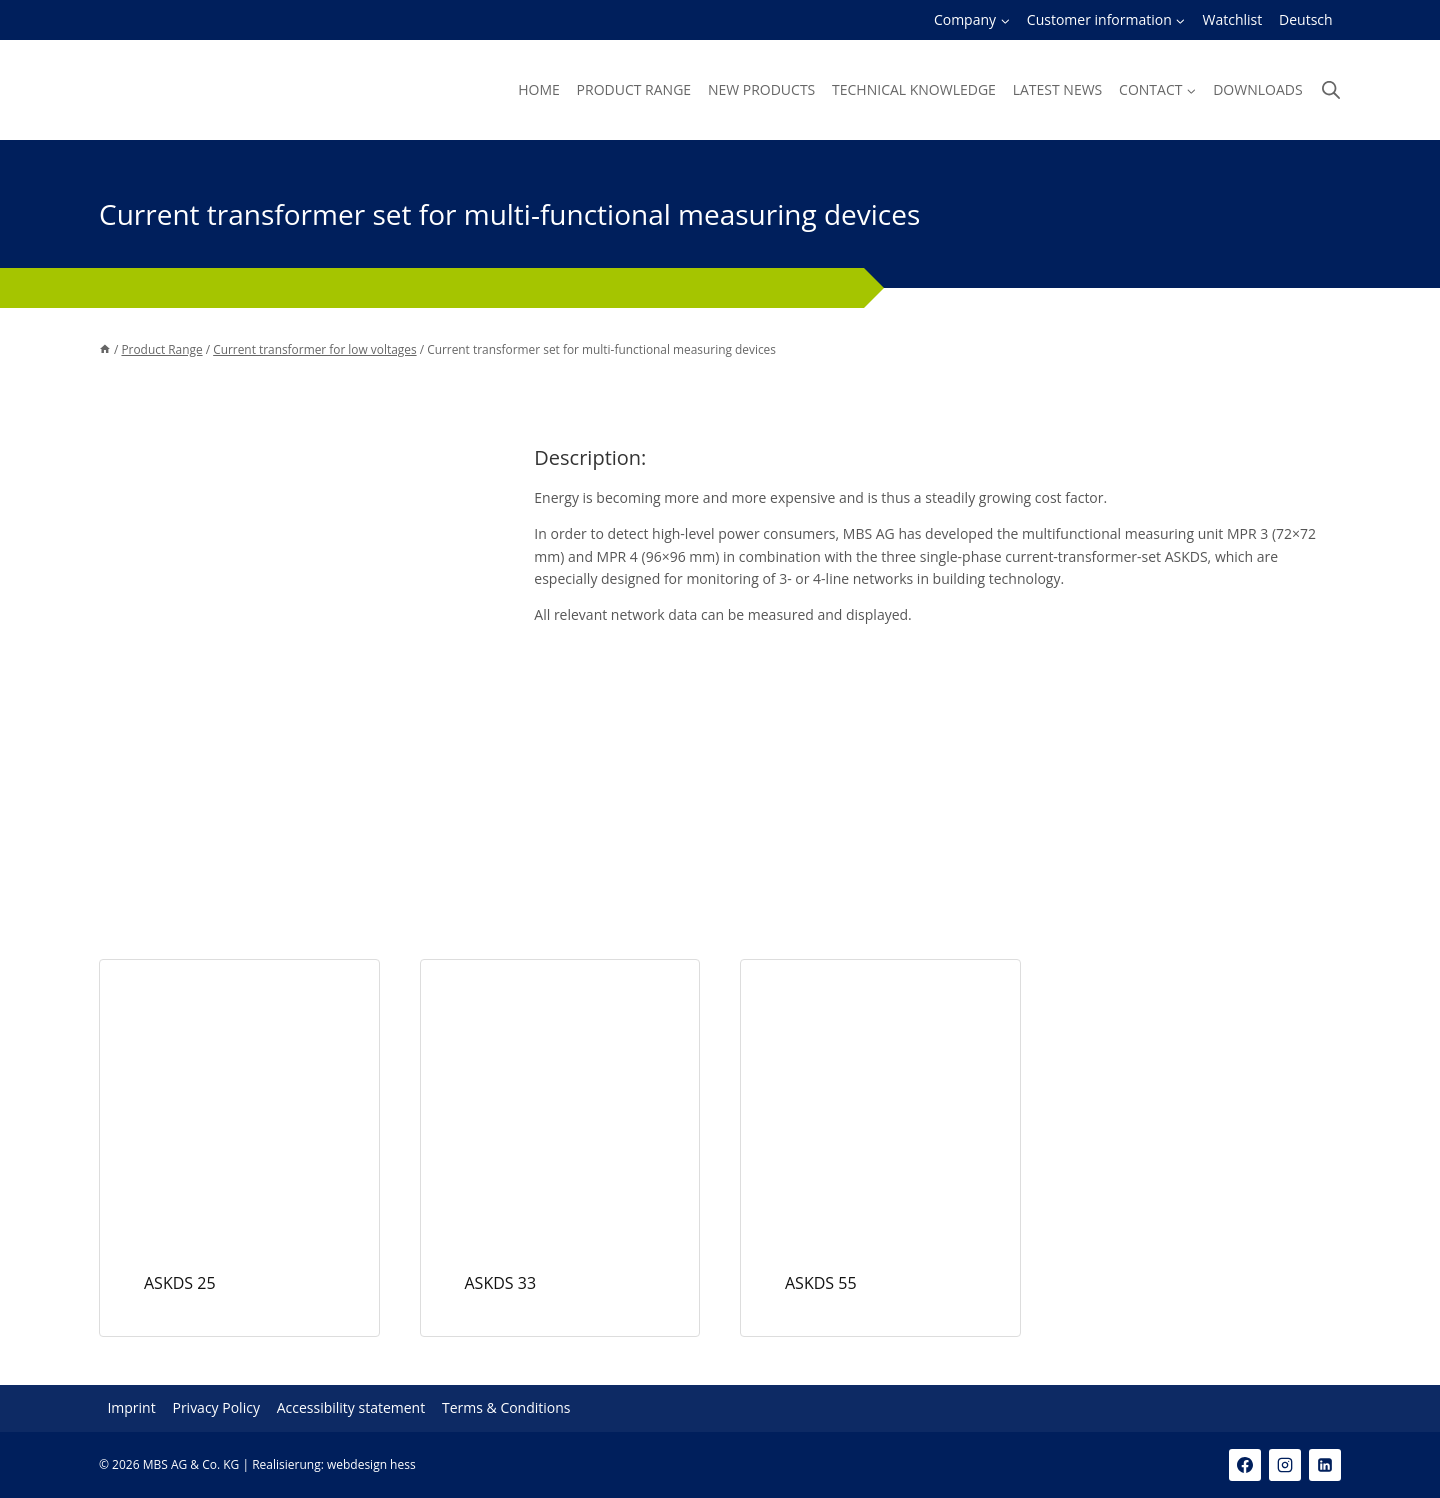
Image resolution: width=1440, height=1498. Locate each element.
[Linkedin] (1325, 1465)
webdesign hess (371, 1464)
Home (539, 89)
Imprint (131, 1408)
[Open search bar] (1331, 89)
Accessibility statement (351, 1408)
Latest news (1058, 89)
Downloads (1257, 89)
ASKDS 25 (180, 1283)
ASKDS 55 (821, 1283)
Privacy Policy (215, 1408)
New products (761, 89)
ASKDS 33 (501, 1283)
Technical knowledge (914, 89)
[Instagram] (1285, 1465)
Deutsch (1306, 19)
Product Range (634, 89)
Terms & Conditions (506, 1408)
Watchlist (1233, 19)
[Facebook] (1245, 1465)
